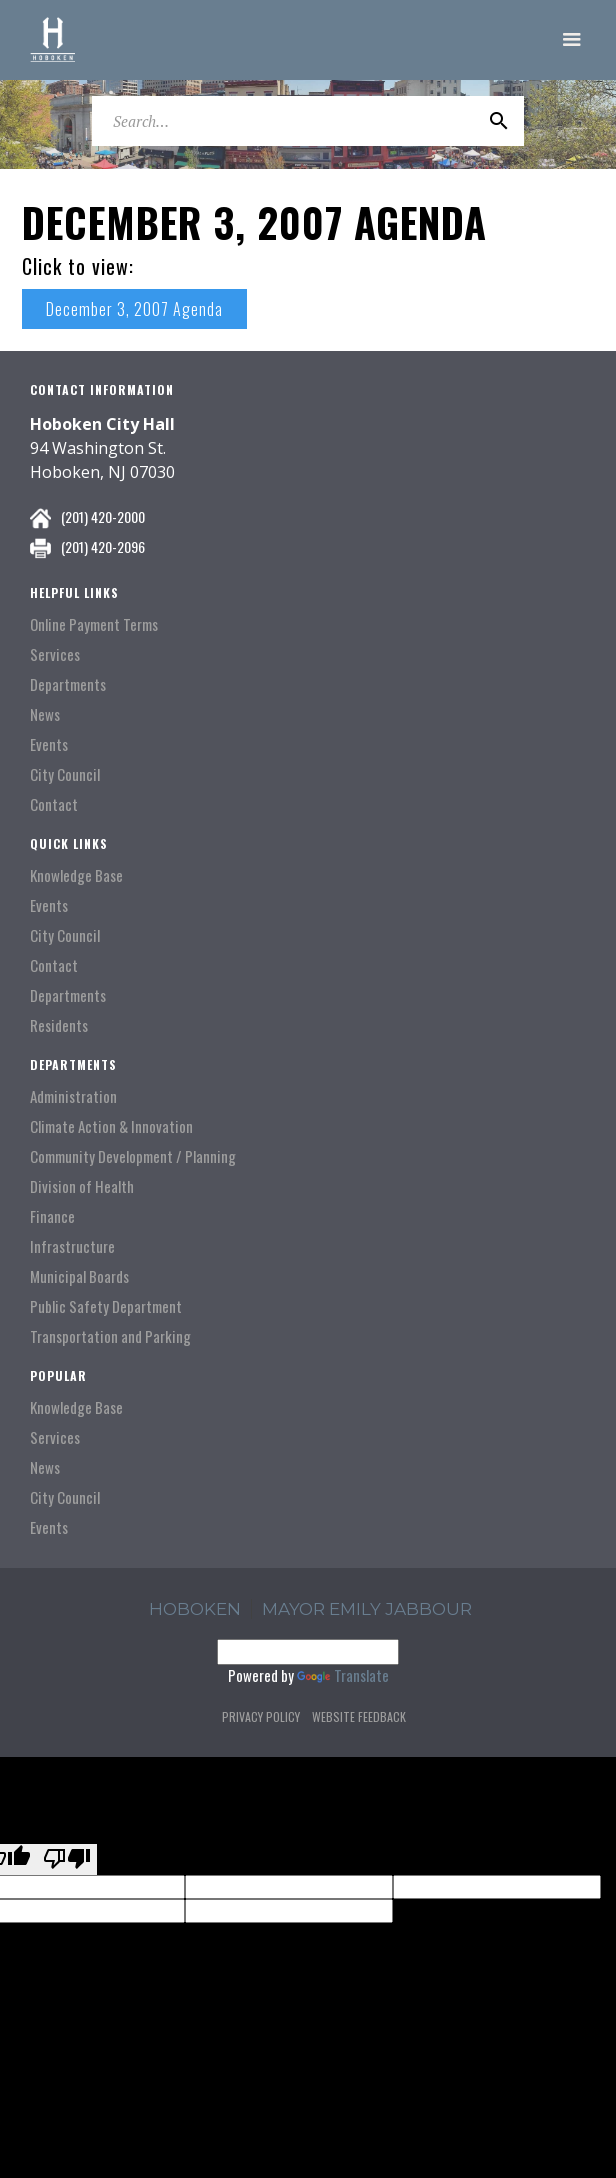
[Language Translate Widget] (308, 1652)
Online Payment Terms (94, 624)
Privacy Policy (261, 1716)
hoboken (195, 1609)
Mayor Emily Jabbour (367, 1609)
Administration (73, 1096)
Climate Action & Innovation (111, 1126)
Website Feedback (359, 1716)
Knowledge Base (76, 875)
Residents (59, 1025)
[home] (52, 40)
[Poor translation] (67, 1859)
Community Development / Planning (133, 1156)
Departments (68, 684)
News (45, 714)
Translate (343, 1675)
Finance (52, 1216)
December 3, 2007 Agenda (134, 309)
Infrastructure (72, 1246)
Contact (54, 804)
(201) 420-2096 (103, 546)
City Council (65, 774)
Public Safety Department (106, 1306)
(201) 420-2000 (103, 516)
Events (49, 744)
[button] (572, 40)
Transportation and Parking (110, 1336)
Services (55, 654)
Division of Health (82, 1186)
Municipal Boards (79, 1276)
